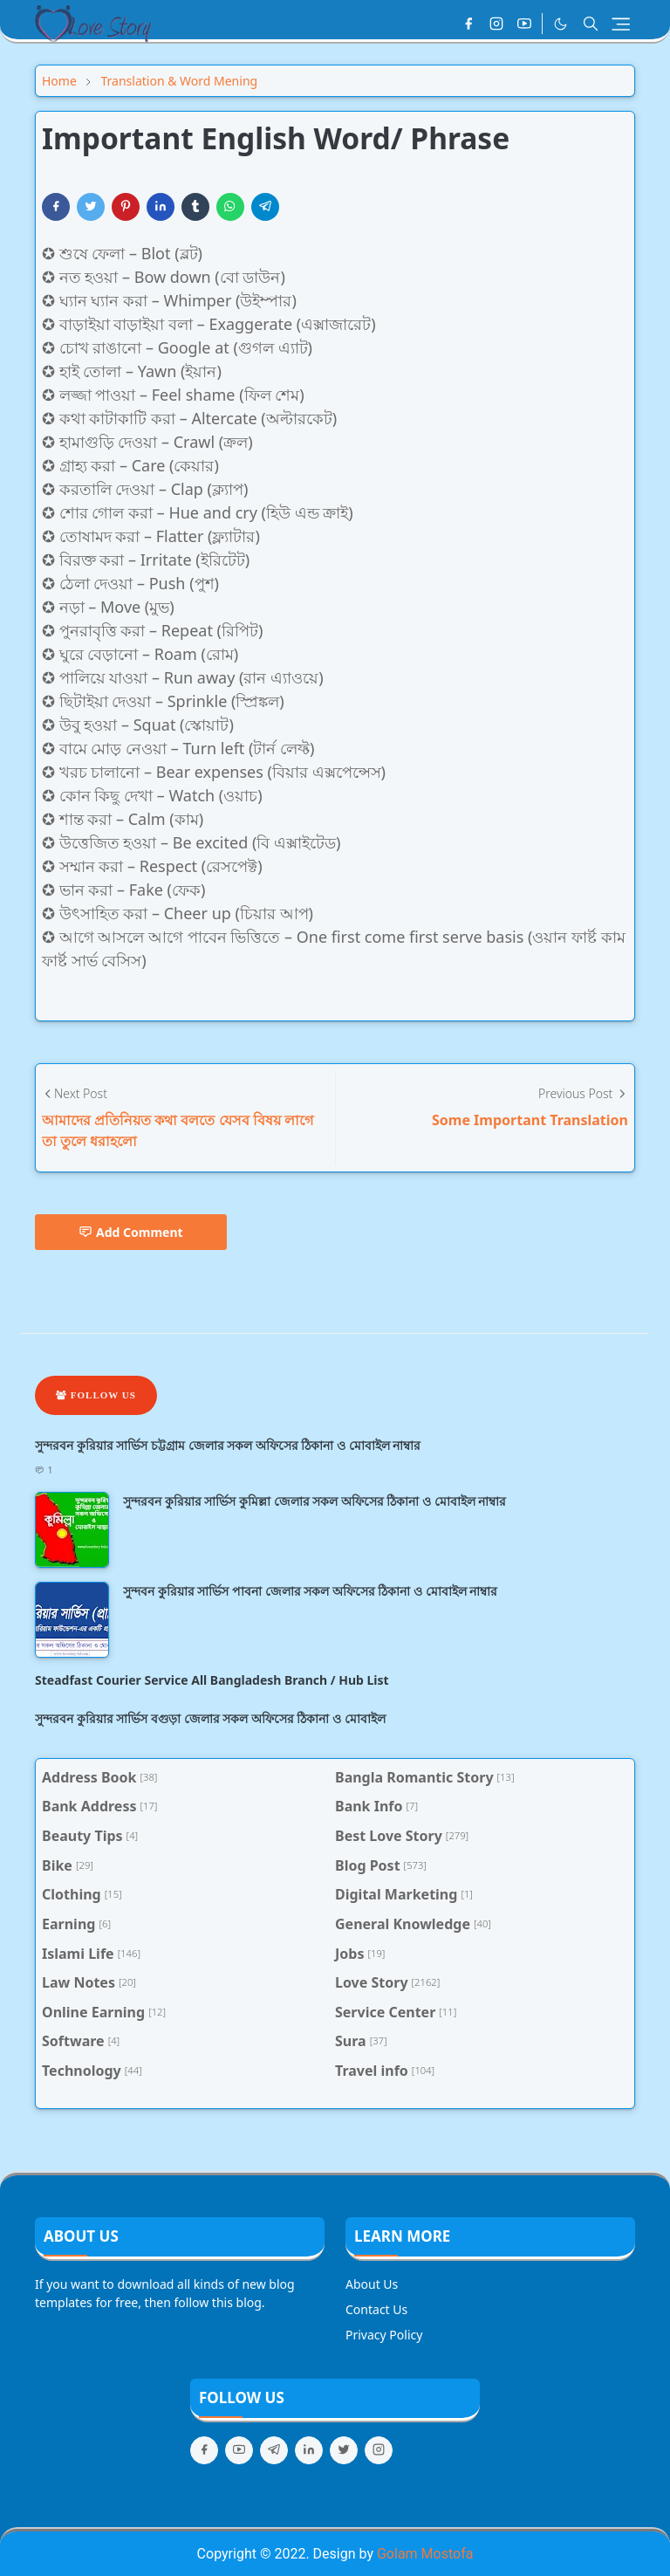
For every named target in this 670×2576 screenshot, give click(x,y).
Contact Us (376, 2309)
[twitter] (344, 2450)
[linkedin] (309, 2450)
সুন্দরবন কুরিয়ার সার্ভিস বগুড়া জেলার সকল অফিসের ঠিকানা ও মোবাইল (210, 1718)
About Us (371, 2284)
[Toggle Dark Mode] (560, 24)
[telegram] (274, 2450)
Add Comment (131, 1232)
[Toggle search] (590, 23)
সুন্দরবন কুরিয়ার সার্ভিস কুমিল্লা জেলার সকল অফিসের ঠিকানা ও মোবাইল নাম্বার (314, 1501)
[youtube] (524, 23)
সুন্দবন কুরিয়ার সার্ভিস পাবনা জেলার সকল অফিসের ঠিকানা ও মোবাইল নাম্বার (310, 1591)
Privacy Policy (383, 2334)
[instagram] (496, 23)
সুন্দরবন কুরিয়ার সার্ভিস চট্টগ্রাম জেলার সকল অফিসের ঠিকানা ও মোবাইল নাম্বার (227, 1445)
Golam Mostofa (425, 2553)
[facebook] (468, 23)
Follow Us (96, 1395)
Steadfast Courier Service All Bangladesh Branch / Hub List (212, 1680)
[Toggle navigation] (620, 24)
